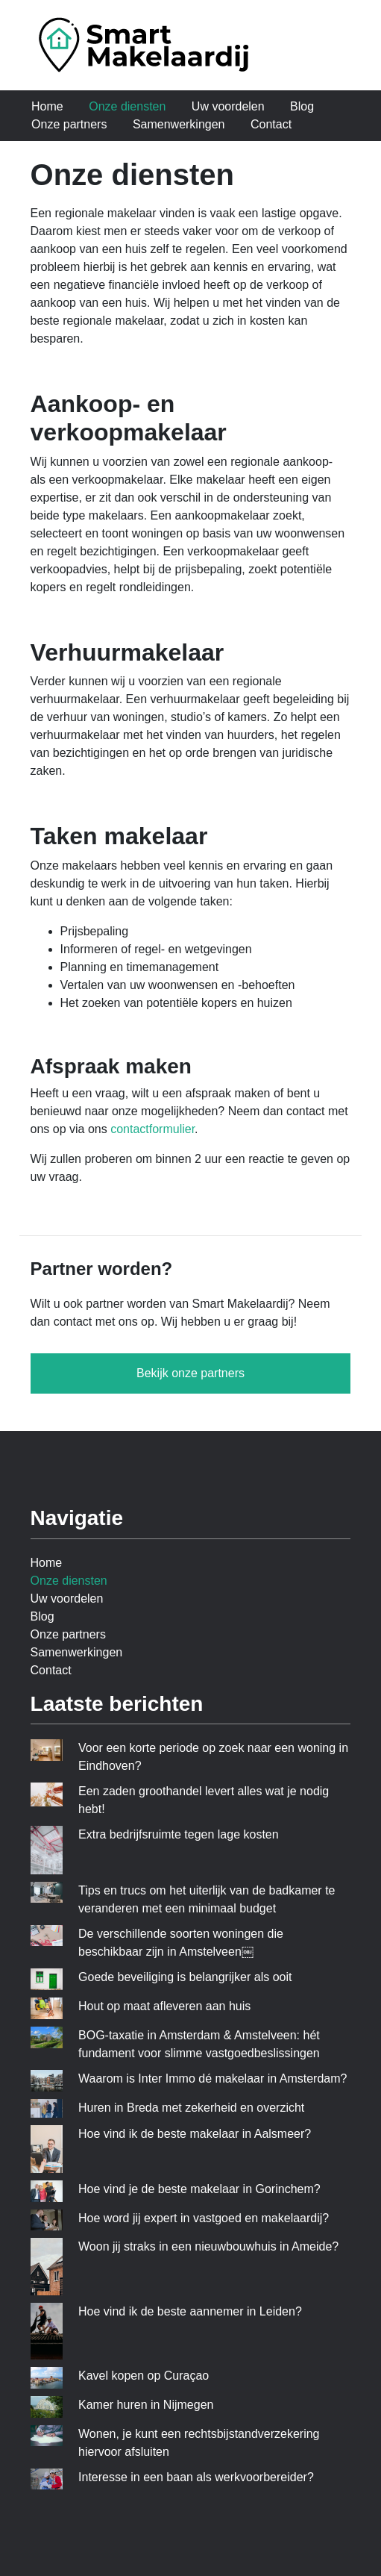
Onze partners (69, 124)
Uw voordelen (228, 106)
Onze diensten (127, 106)
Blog (302, 106)
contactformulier (152, 1129)
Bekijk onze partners (190, 1373)
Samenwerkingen (179, 124)
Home (47, 106)
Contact (271, 124)
